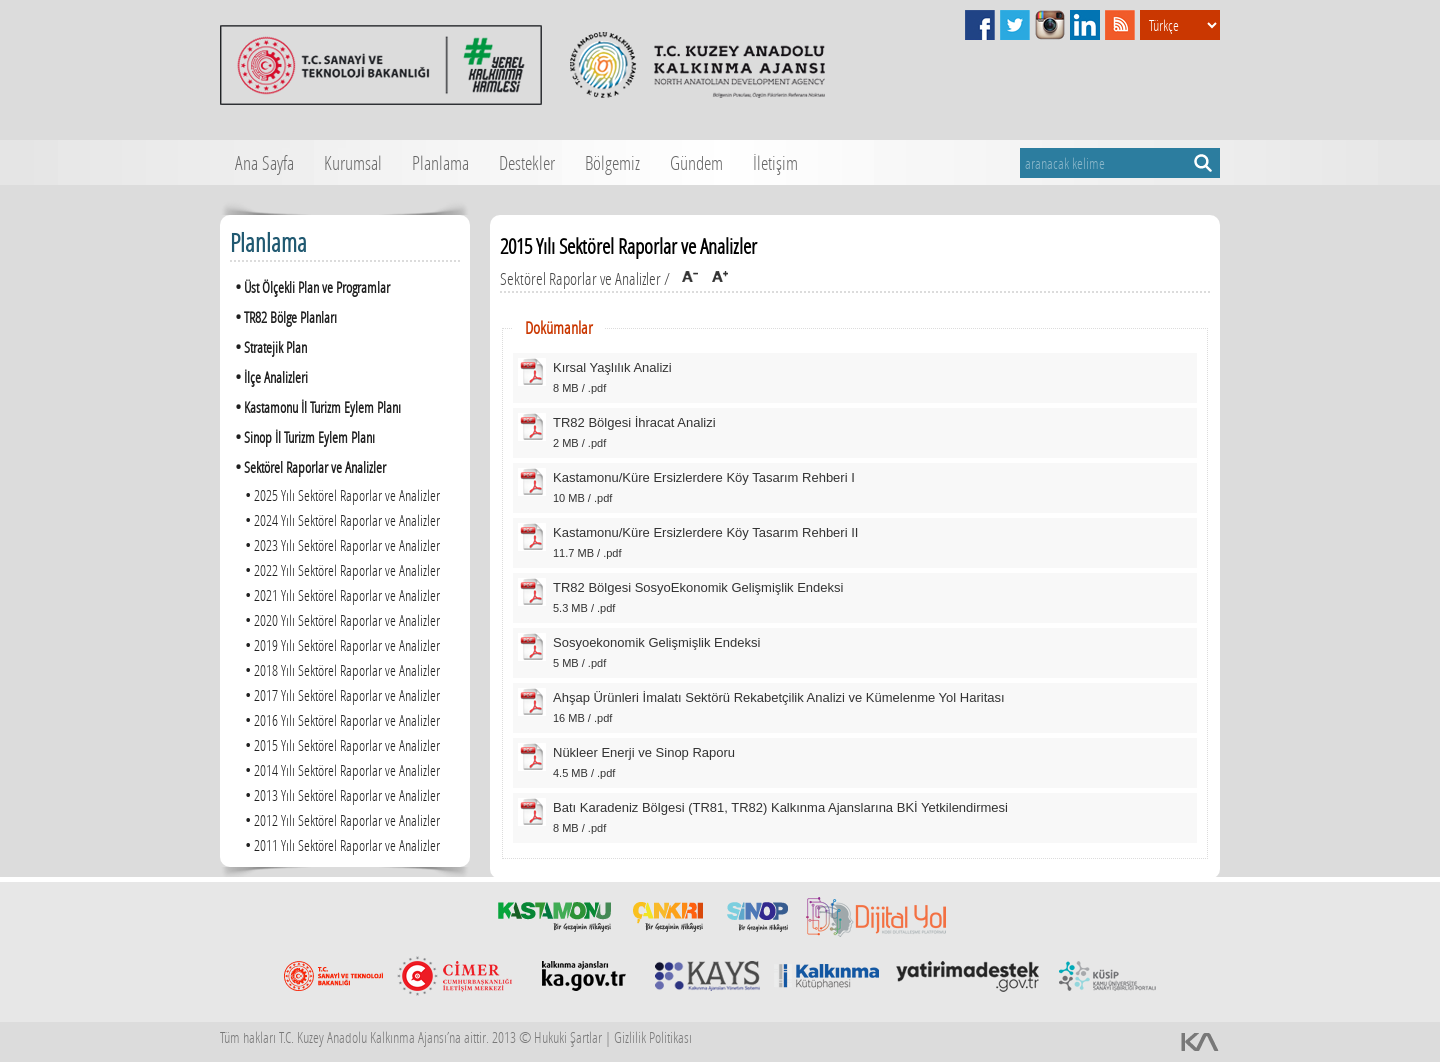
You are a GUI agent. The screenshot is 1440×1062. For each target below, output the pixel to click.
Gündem (696, 162)
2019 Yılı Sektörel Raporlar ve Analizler (340, 644)
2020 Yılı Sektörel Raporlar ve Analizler (340, 619)
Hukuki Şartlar (568, 1037)
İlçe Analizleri (269, 376)
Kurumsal (353, 162)
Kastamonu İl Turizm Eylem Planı (315, 406)
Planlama (440, 162)
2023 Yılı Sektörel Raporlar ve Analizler (340, 544)
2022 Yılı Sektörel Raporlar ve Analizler (340, 569)
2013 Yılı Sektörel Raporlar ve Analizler (340, 794)
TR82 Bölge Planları (283, 316)
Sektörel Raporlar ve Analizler (308, 466)
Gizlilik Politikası (653, 1037)
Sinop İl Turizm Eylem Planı (302, 436)
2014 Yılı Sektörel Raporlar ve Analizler (340, 769)
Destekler (527, 162)
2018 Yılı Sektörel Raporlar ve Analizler (340, 669)
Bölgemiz (612, 162)
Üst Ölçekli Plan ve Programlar (310, 286)
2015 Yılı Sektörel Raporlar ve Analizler (340, 744)
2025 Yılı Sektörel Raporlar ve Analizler (340, 494)
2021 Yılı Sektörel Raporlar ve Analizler (340, 594)
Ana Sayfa (264, 162)
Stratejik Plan (268, 346)
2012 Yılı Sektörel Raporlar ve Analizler (340, 819)
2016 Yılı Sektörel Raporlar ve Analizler (340, 719)
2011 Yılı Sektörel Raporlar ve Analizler (340, 844)
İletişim (775, 162)
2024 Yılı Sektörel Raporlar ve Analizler (340, 519)
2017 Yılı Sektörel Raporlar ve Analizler (340, 694)
